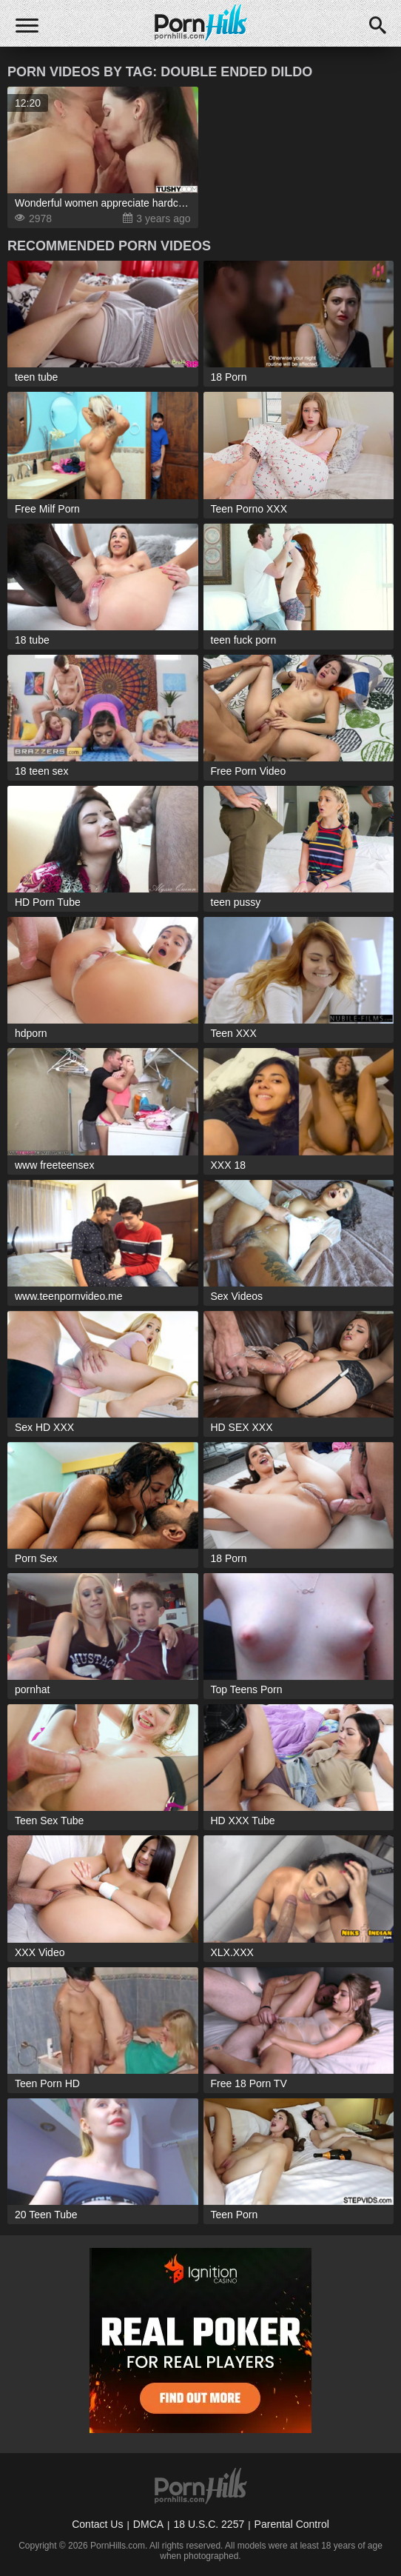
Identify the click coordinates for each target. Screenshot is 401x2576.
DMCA (148, 2524)
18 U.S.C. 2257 (208, 2524)
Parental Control (292, 2524)
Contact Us (97, 2524)
